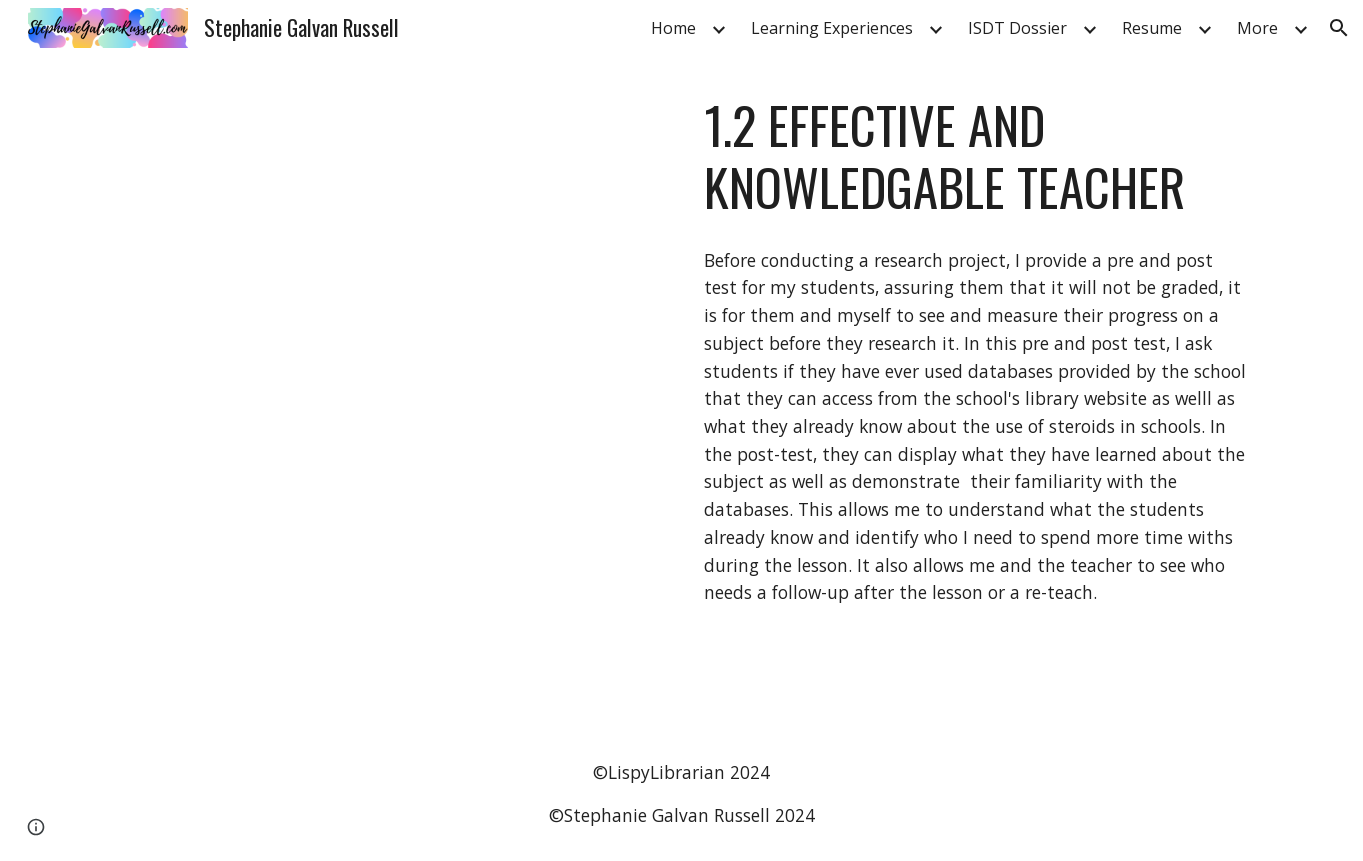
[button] (1339, 28)
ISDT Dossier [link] (1017, 28)
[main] (977, 156)
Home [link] (673, 28)
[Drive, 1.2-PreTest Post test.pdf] (385, 391)
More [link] (1257, 28)
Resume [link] (1152, 28)
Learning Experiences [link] (832, 28)
